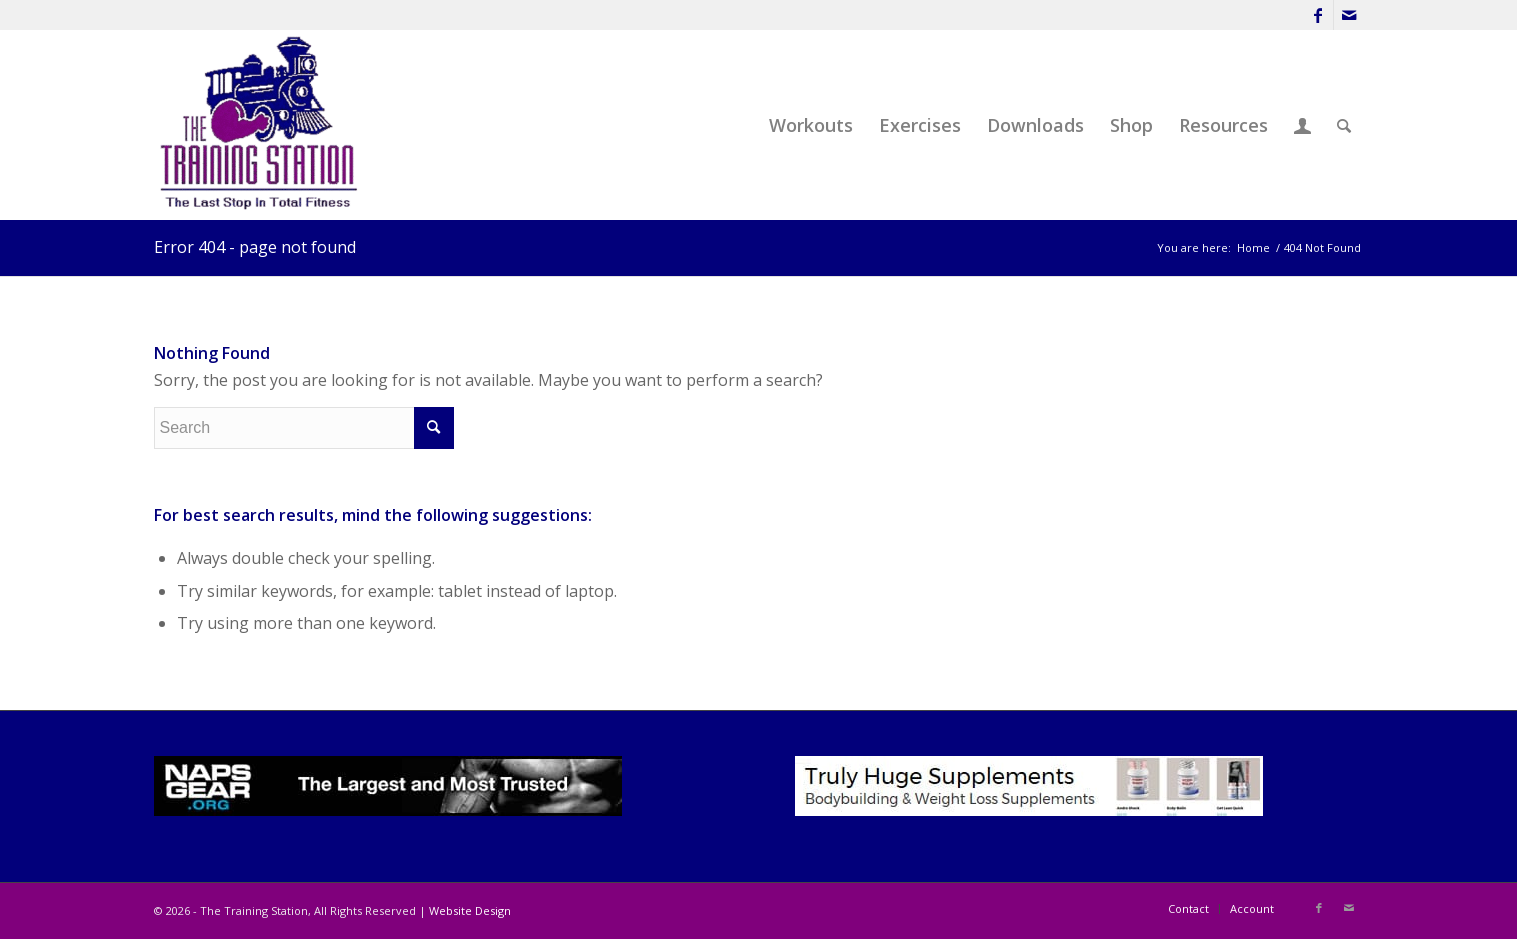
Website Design (470, 910)
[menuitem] (811, 125)
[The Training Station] (262, 125)
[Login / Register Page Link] (1302, 125)
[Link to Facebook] (1318, 15)
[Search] (1344, 125)
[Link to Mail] (1349, 15)
